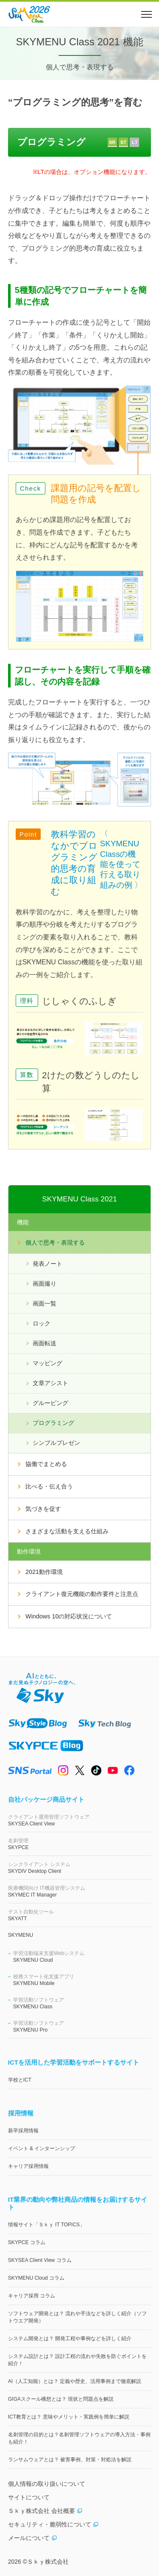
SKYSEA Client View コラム (40, 2260)
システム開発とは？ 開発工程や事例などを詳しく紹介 (69, 2338)
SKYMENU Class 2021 (79, 1199)
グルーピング (50, 1403)
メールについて (32, 2538)
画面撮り (44, 1283)
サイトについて (29, 2497)
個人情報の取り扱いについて (46, 2483)
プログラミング (53, 1422)
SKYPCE (79, 1843)
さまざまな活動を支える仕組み (67, 1531)
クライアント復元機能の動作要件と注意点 (81, 1593)
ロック (41, 1323)
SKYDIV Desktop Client (79, 1867)
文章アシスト (50, 1383)
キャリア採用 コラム (31, 2296)
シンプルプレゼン (56, 1442)
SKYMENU (20, 1935)
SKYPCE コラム (26, 2242)
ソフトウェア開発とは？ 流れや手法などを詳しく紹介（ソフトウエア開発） (77, 2317)
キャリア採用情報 (28, 2166)
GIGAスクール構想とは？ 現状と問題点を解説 (61, 2399)
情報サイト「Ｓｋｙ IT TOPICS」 (46, 2225)
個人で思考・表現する (55, 1242)
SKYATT (79, 1915)
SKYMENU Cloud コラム (36, 2278)
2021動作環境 (44, 1571)
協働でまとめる (46, 1464)
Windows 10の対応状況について (68, 1616)
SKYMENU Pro (82, 2026)
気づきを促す (43, 1508)
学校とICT (19, 2080)
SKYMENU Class (82, 2003)
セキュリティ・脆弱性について (53, 2524)
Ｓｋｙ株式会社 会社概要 (45, 2510)
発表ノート (47, 1263)
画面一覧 (44, 1303)
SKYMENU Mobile (82, 1979)
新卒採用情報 (23, 2131)
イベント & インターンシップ (41, 2148)
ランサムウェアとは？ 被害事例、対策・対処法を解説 (69, 2460)
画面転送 (44, 1343)
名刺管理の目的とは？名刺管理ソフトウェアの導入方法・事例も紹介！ (79, 2438)
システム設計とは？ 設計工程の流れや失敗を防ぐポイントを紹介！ (77, 2359)
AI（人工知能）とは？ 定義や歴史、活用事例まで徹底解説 (75, 2381)
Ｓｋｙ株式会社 (48, 2561)
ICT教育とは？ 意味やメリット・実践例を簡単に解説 (69, 2417)
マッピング (47, 1363)
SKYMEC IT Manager (79, 1891)
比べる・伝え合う (49, 1486)
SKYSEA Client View (79, 1820)
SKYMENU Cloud (82, 1956)
